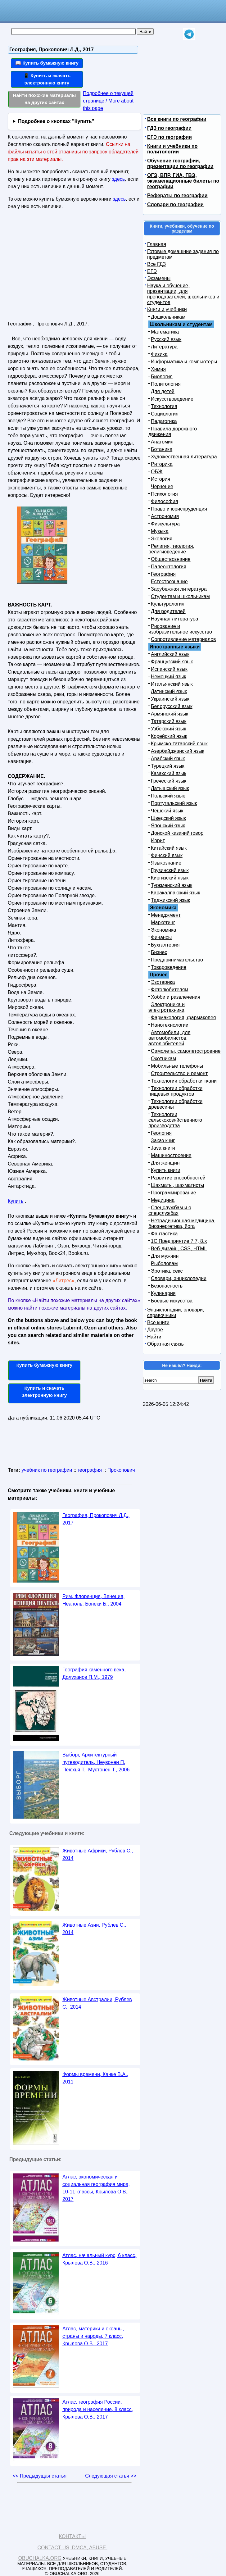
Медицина (162, 1200)
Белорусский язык (171, 706)
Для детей (162, 391)
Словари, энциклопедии (178, 1278)
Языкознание (166, 862)
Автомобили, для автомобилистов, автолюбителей (169, 1038)
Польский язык (168, 795)
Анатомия (162, 441)
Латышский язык (170, 788)
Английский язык (170, 654)
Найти (154, 1336)
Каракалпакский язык (175, 892)
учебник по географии (46, 1470)
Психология (164, 494)
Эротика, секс (167, 1271)
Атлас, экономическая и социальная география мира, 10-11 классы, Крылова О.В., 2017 (96, 2188)
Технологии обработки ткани (184, 1081)
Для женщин (165, 1162)
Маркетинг (163, 922)
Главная (156, 244)
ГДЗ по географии (169, 128)
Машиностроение (171, 1155)
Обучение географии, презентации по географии (180, 163)
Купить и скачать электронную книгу (44, 1391)
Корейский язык (169, 736)
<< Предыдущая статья (39, 2475)
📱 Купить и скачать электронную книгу (46, 79)
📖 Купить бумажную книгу (47, 63)
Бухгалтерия (165, 944)
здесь (118, 179)
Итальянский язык (172, 684)
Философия (164, 501)
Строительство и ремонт (179, 1073)
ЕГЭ (152, 271)
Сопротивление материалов (183, 639)
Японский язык (168, 825)
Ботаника (161, 449)
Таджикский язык (170, 900)
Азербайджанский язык (177, 751)
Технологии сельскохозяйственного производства (175, 1120)
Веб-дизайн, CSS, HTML (179, 1248)
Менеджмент (166, 915)
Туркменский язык (171, 885)
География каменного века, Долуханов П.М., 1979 (94, 1673)
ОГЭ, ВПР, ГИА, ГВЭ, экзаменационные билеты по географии (183, 181)
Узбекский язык (168, 728)
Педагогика (164, 421)
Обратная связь (165, 1344)
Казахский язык (168, 773)
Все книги (158, 1322)
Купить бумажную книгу (44, 1365)
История (160, 479)
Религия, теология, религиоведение (171, 548)
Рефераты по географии (177, 195)
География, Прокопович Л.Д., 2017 (96, 1519)
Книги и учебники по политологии (172, 148)
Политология (166, 384)
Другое (155, 1329)
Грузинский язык (169, 870)
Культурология (167, 604)
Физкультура (165, 523)
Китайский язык (169, 848)
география (90, 1470)
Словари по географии (175, 204)
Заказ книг (163, 1140)
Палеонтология (168, 566)
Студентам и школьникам (180, 596)
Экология (161, 538)
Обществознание (171, 559)
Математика (165, 331)
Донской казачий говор (177, 833)
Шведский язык (168, 818)
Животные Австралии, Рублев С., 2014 (97, 2003)
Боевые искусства (171, 1300)
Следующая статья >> (110, 2475)
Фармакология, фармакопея (183, 1017)
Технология (164, 406)
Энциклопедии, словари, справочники (175, 1312)
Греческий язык (168, 781)
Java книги (163, 1148)
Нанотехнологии (169, 1025)
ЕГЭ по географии (169, 137)
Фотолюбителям (169, 989)
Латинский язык (169, 691)
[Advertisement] (61, 267)
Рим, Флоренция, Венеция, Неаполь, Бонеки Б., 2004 (93, 1600)
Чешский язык (167, 810)
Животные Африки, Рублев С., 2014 (97, 1854)
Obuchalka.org (40, 2558)
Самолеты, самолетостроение (186, 1051)
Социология (165, 413)
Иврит (158, 840)
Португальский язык (174, 803)
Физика (159, 354)
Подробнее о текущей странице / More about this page (108, 101)
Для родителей (168, 611)
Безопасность (167, 1285)
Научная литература (174, 618)
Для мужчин (165, 1256)
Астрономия (165, 516)
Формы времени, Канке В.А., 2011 (95, 2078)
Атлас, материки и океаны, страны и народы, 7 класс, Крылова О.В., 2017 (93, 2336)
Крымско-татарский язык (179, 743)
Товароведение (168, 967)
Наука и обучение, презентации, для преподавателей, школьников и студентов (183, 294)
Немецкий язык (168, 676)
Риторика (162, 464)
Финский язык (167, 855)
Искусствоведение (172, 399)
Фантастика (164, 1233)
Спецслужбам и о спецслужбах (169, 1210)
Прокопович (121, 1470)
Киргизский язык (169, 877)
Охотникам (163, 1058)
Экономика (163, 930)
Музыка (160, 531)
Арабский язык (168, 758)
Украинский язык (170, 699)
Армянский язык (169, 713)
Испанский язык (169, 669)
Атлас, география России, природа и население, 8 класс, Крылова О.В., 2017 (97, 2409)
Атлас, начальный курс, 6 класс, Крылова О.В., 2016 (99, 2259)
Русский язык (166, 339)
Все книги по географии (176, 119)
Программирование (173, 1192)
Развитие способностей (178, 1177)
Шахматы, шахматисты (177, 1185)
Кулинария (163, 1293)
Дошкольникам (168, 317)
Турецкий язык (167, 766)
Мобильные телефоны (177, 1066)
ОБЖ (157, 471)
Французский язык (172, 661)
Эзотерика (163, 982)
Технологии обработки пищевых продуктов (175, 1091)
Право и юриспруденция (179, 508)
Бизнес (159, 952)
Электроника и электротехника (166, 1007)
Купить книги (165, 1170)
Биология (162, 376)
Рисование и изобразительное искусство (180, 629)
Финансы (161, 937)
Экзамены (158, 278)
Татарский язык (168, 721)
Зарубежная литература (179, 589)
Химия (158, 369)
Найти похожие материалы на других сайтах (44, 99)
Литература (164, 346)
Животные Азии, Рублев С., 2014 (94, 1928)
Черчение (162, 486)
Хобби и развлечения (175, 997)
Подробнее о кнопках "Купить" (56, 121)
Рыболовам (164, 1263)
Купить (16, 1201)
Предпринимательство (177, 959)
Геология (161, 1133)
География (163, 574)
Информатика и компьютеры (184, 361)
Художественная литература (184, 456)
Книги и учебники (167, 309)
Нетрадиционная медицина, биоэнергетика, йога (181, 1223)
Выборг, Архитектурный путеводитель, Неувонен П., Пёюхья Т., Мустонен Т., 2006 (95, 1762)
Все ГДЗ (156, 264)
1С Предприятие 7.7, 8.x (179, 1241)
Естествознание (169, 581)
